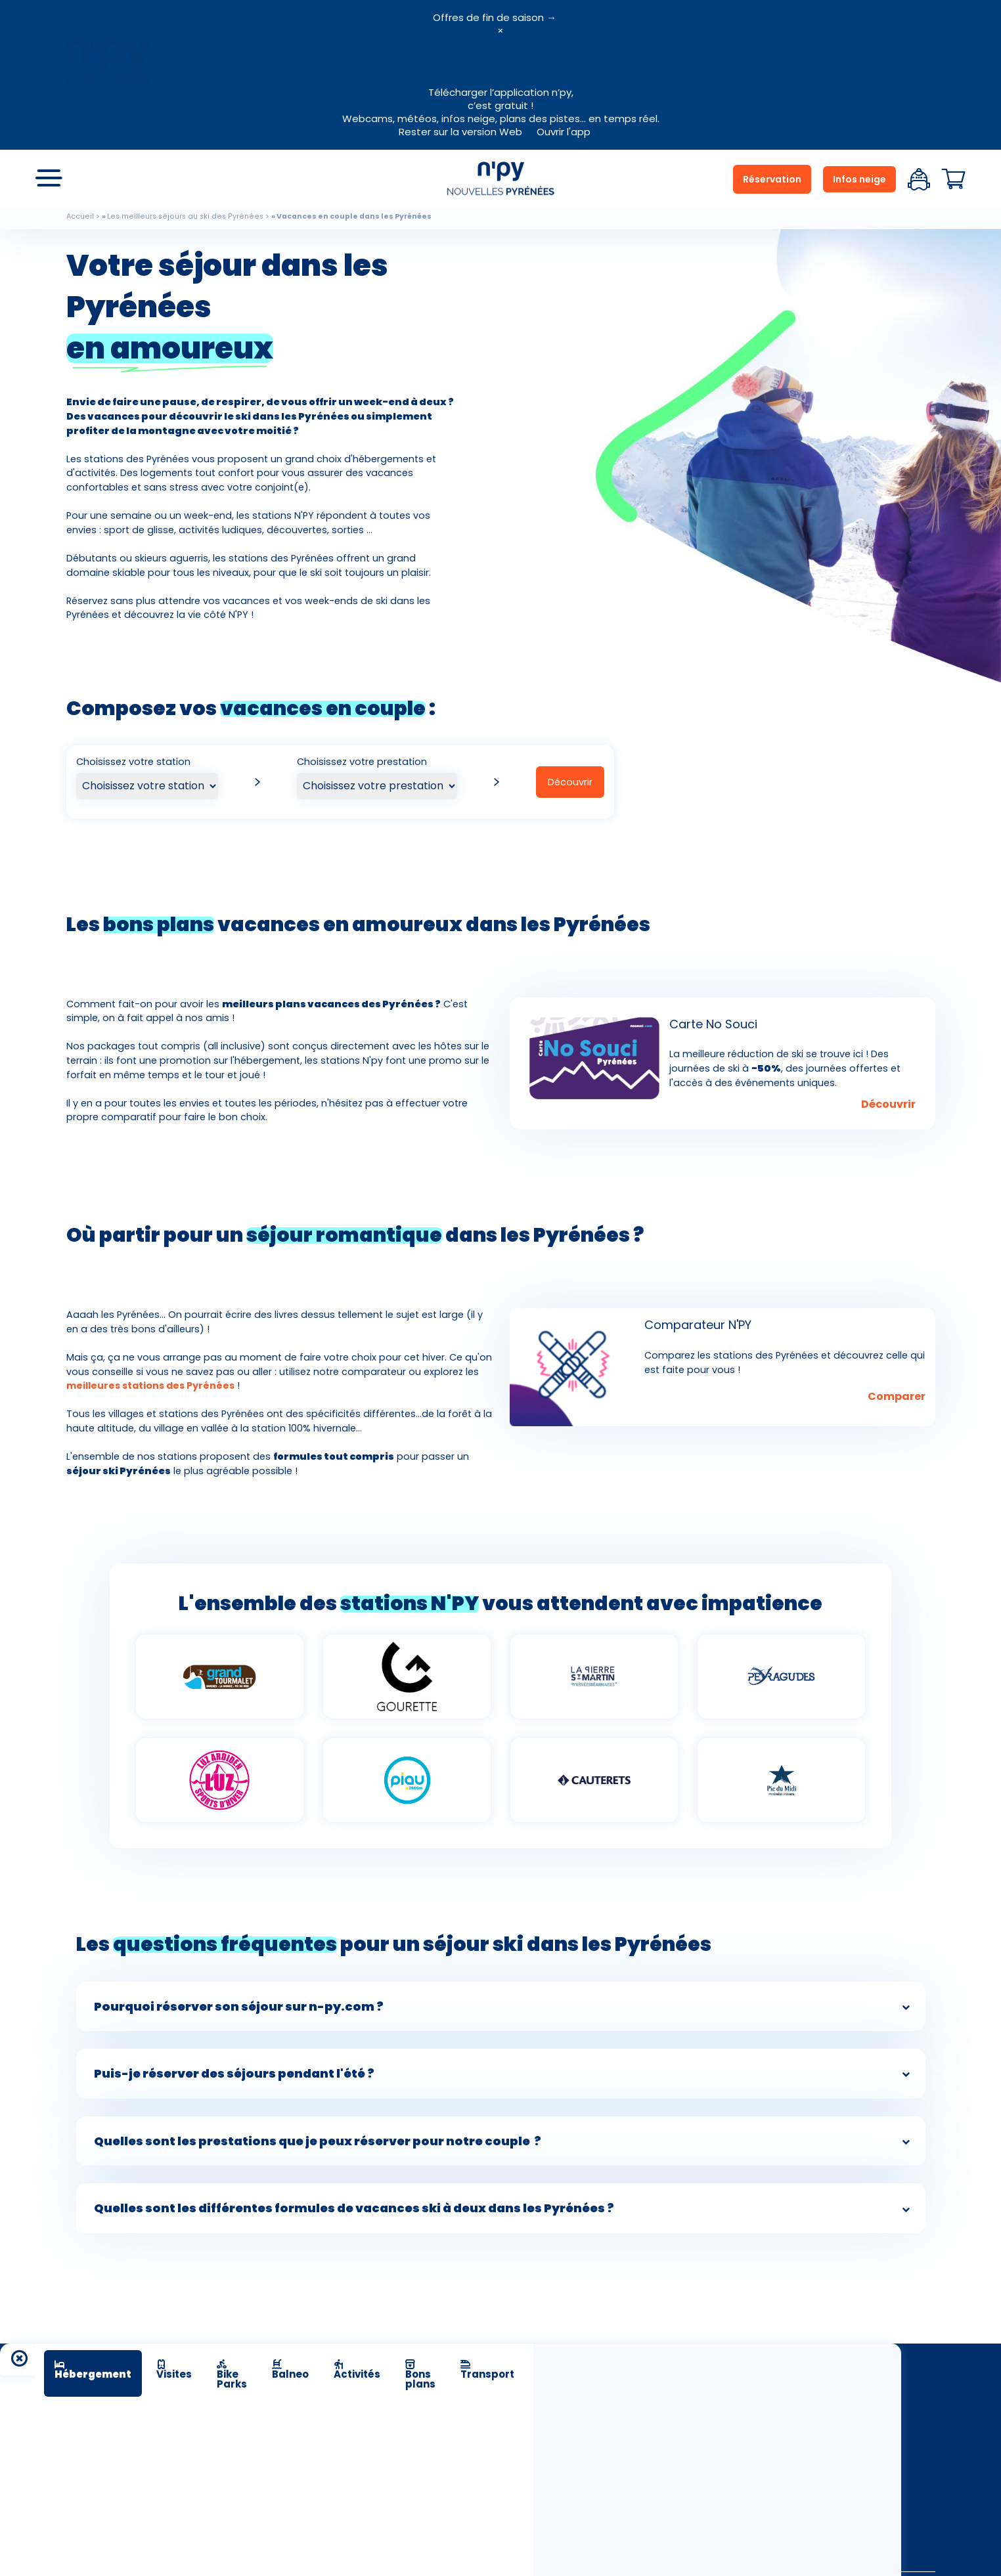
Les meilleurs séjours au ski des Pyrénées (185, 216)
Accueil (80, 216)
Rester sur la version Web (460, 132)
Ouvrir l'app (563, 132)
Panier (954, 179)
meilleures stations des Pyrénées (150, 1385)
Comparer (896, 1396)
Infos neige (859, 179)
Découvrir (570, 782)
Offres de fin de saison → (494, 17)
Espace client (919, 179)
